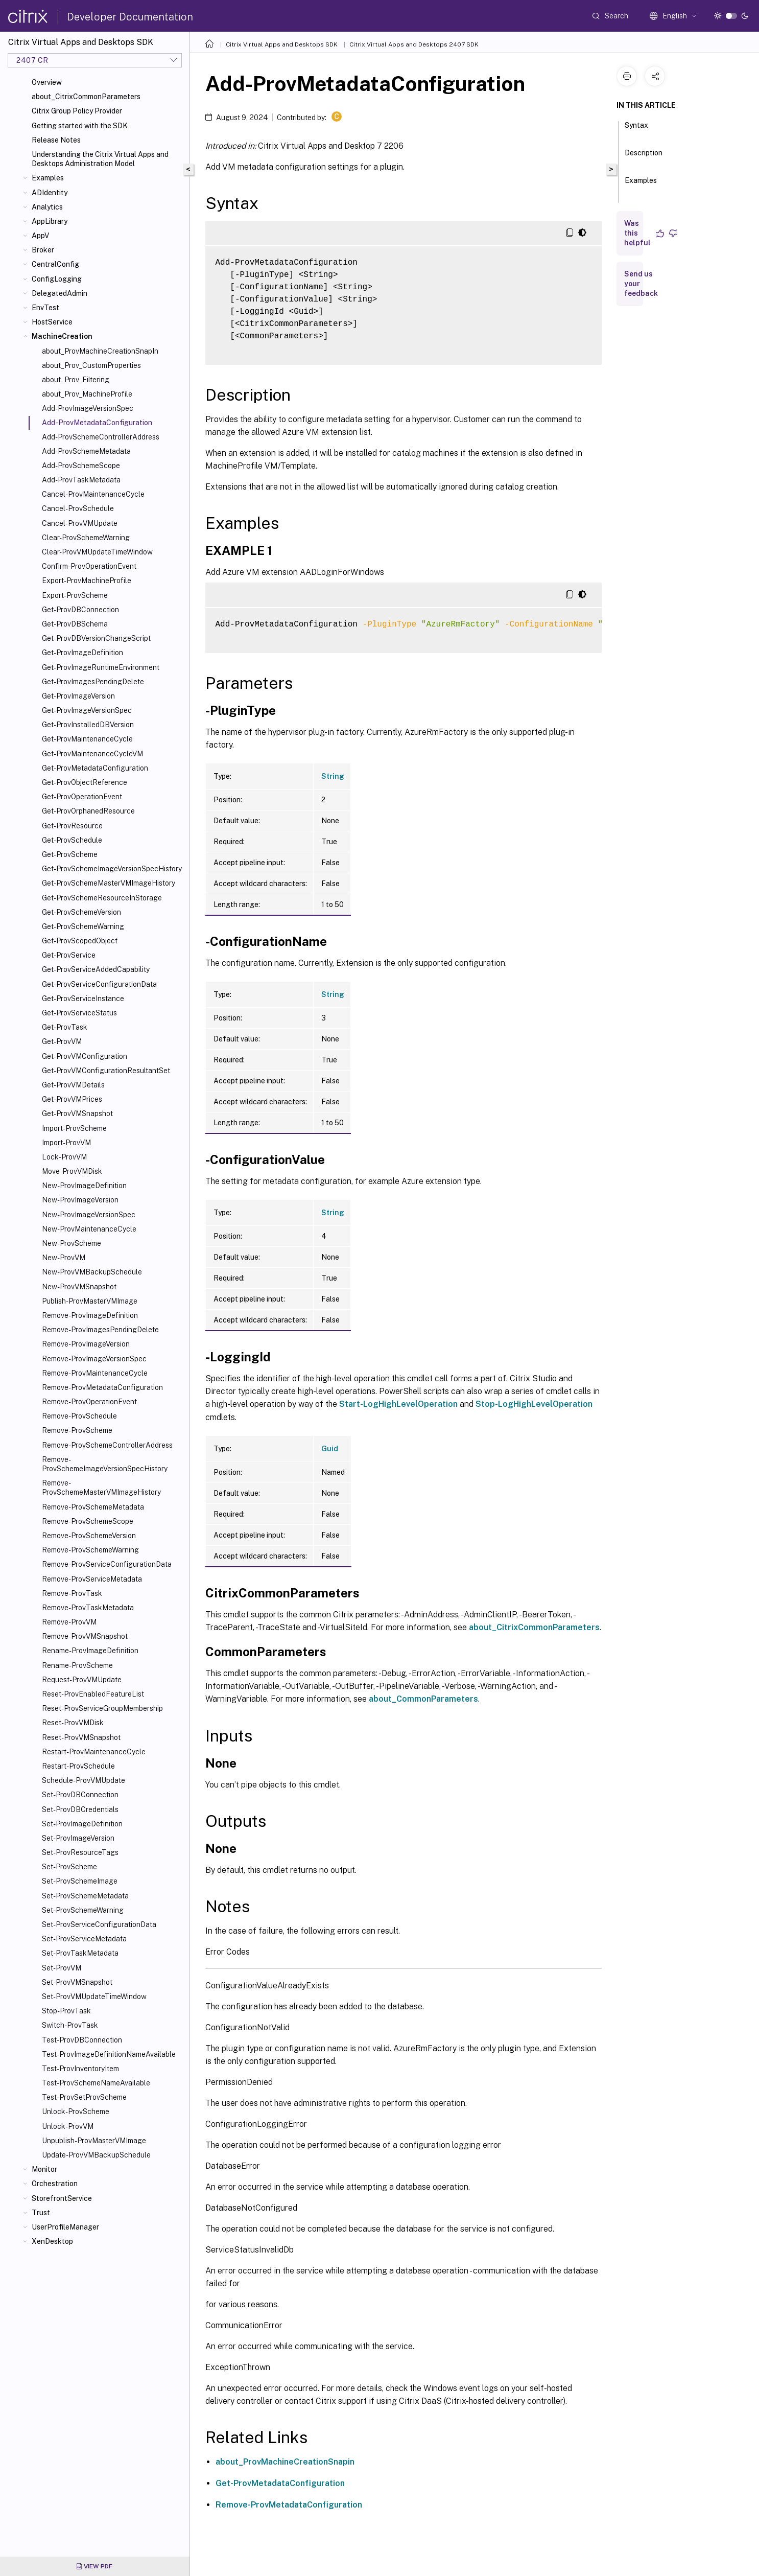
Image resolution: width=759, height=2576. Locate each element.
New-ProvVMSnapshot (79, 1287)
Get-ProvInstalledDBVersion (88, 725)
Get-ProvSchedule (72, 840)
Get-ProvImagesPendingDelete (93, 682)
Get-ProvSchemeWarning (83, 926)
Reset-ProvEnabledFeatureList (93, 1694)
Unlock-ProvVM (67, 2126)
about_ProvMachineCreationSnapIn (100, 351)
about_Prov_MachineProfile (87, 394)
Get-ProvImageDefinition (82, 652)
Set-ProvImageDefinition (82, 1824)
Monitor (44, 2169)
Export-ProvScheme (75, 595)
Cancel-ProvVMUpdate (79, 523)
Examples (48, 178)
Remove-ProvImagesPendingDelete (100, 1330)
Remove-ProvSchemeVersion (89, 1535)
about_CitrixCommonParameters (86, 96)
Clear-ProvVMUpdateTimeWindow (97, 552)
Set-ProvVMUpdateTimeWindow (94, 1996)
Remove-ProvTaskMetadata (88, 1608)
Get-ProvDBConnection (80, 610)
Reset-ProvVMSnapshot (81, 1737)
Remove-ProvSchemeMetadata (93, 1507)
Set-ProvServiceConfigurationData (99, 1924)
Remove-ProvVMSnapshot (85, 1636)
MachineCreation (62, 336)
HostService (52, 322)
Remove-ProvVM (69, 1622)
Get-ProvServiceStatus (79, 1013)
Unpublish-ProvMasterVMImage (94, 2141)
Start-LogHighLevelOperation (398, 1404)
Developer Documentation (130, 17)
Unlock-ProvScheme (75, 2111)
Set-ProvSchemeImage (79, 1881)
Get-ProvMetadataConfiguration (95, 768)
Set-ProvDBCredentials (80, 1809)
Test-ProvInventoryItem (80, 2068)
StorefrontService (62, 2198)
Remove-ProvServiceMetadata (92, 1579)
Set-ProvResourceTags (80, 1852)
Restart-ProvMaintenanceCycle (94, 1752)
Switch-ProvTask (70, 2025)
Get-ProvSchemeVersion (81, 912)
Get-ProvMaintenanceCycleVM (92, 754)
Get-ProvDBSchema (75, 624)
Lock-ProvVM (64, 1157)
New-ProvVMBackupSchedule (92, 1272)
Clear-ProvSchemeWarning (86, 537)
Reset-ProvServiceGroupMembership (102, 1708)
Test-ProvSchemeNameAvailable (96, 2083)
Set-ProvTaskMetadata (80, 1953)
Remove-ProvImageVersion (86, 1344)
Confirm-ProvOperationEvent (89, 566)
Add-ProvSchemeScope (81, 465)
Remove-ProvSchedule (79, 1416)
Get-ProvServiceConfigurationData (99, 984)
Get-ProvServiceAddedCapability (96, 969)
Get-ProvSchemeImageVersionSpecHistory (112, 869)
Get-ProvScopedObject (79, 941)
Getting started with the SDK (80, 126)
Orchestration (55, 2183)
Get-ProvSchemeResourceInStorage (102, 898)
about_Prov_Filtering (75, 380)
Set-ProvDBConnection (80, 1795)
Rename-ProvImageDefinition (90, 1650)
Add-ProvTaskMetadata (81, 480)
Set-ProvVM (61, 1968)
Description (643, 157)
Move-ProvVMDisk (72, 1171)
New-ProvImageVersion (80, 1200)
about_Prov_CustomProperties (91, 365)
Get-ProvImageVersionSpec (87, 710)
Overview (47, 82)
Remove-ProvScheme (77, 1430)
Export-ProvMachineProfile (86, 580)
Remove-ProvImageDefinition (90, 1315)
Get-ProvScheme (70, 854)
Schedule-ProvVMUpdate (83, 1780)
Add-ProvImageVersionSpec (87, 408)
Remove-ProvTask (72, 1593)
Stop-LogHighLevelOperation (534, 1404)
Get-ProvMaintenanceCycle (87, 739)
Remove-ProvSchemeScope (87, 1521)
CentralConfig (55, 264)
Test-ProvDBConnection (82, 2040)
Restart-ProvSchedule (78, 1766)
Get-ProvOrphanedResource (88, 811)
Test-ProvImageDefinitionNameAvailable (109, 2054)
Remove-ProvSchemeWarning (90, 1550)
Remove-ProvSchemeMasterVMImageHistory (101, 1487)
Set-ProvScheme (69, 1867)
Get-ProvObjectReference (84, 782)
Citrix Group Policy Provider (77, 111)
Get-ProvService (69, 955)
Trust (41, 2213)
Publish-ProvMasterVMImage (89, 1301)
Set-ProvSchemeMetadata (85, 1896)
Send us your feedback (641, 283)
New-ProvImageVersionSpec (88, 1215)
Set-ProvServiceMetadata (84, 1939)
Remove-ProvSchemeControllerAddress (107, 1445)
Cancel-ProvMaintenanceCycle (93, 494)
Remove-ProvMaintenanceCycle (95, 1373)
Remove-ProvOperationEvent (89, 1402)
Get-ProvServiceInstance (83, 998)
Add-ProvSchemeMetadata (86, 451)
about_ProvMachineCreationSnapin (285, 2462)
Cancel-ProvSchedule (78, 508)
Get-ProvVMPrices (72, 1099)
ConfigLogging (57, 279)
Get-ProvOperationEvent (82, 797)
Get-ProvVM (62, 1041)
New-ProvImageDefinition (84, 1185)
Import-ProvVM (66, 1143)
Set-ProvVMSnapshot (77, 1982)
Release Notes (56, 140)
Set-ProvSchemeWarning (83, 1910)
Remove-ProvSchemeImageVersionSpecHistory (105, 1464)
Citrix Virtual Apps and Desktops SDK (282, 44)
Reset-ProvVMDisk (73, 1723)
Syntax (636, 129)
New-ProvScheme (71, 1243)
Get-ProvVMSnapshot (77, 1113)
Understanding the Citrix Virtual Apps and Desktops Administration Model (100, 159)
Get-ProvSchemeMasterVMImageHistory (108, 883)
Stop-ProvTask (66, 2011)
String (332, 776)
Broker (43, 250)
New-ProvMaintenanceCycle (89, 1229)
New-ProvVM (63, 1258)
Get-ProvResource (72, 826)
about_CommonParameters (423, 1699)
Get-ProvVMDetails (73, 1085)
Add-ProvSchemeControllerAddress (100, 437)
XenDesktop (52, 2241)
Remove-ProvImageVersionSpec (94, 1359)
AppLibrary (49, 221)
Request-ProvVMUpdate (82, 1680)
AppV (40, 235)
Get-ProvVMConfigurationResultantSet (106, 1070)
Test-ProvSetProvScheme (84, 2097)
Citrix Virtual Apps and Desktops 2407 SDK (414, 44)
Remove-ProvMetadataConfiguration (102, 1387)
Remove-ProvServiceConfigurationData (107, 1564)
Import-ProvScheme (74, 1128)
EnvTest (45, 308)
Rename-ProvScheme (77, 1665)
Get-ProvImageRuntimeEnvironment (100, 667)
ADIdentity (49, 193)
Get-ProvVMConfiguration (84, 1056)
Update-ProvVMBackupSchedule (96, 2155)
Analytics (47, 207)
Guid (329, 1449)
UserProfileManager (65, 2227)
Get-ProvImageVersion (78, 696)
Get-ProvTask (64, 1027)
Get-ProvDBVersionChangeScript (96, 638)
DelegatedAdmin (59, 293)
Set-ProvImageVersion (78, 1838)
